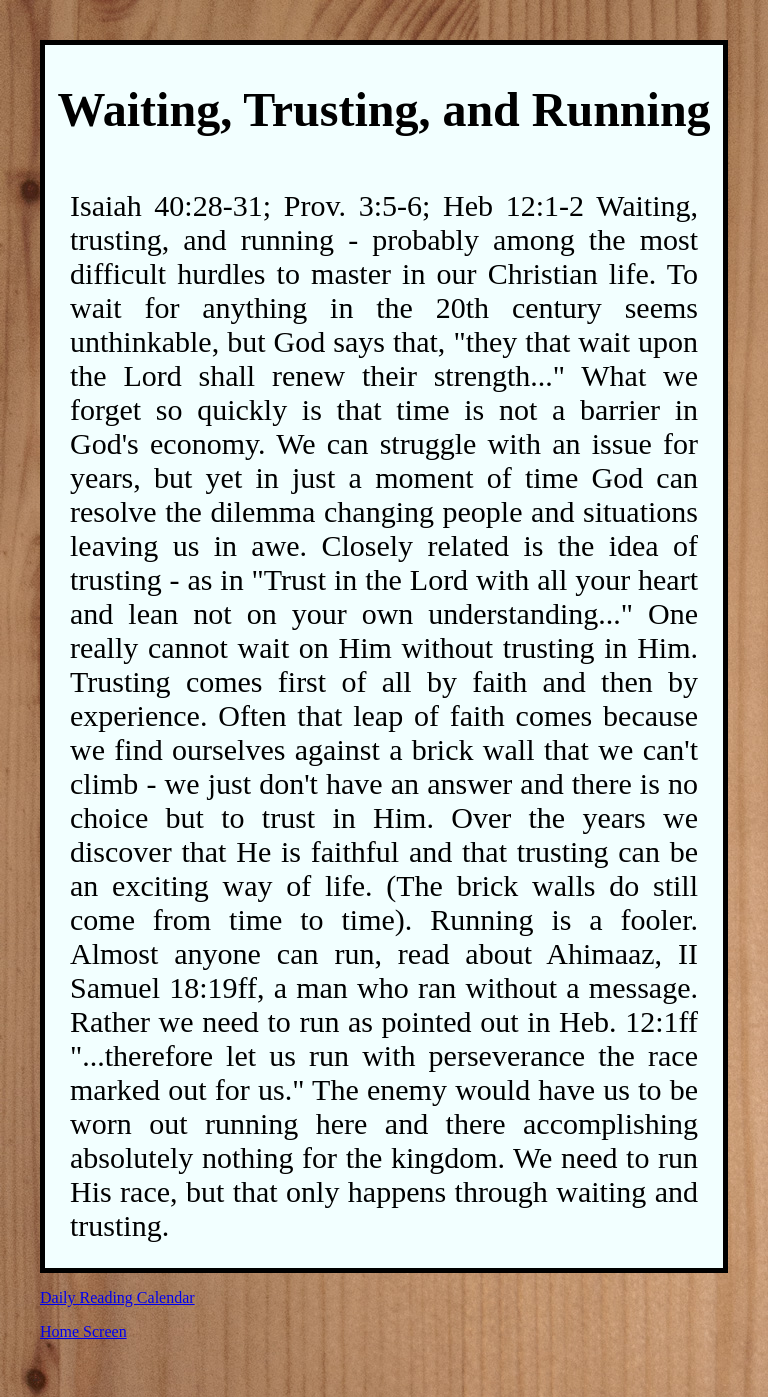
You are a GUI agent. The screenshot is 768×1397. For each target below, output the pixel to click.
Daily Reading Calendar (117, 1297)
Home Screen (83, 1331)
